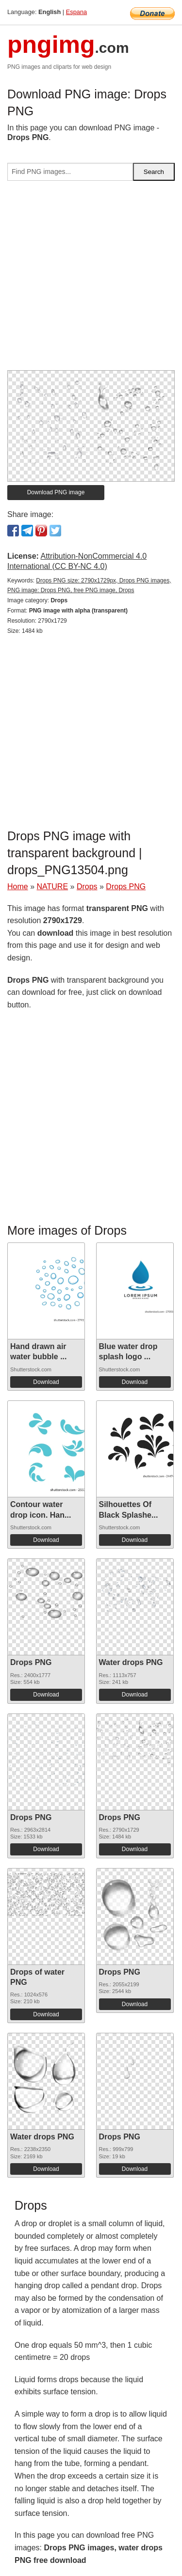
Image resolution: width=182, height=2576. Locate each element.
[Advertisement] (91, 279)
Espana (76, 12)
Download (46, 1382)
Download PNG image (56, 492)
